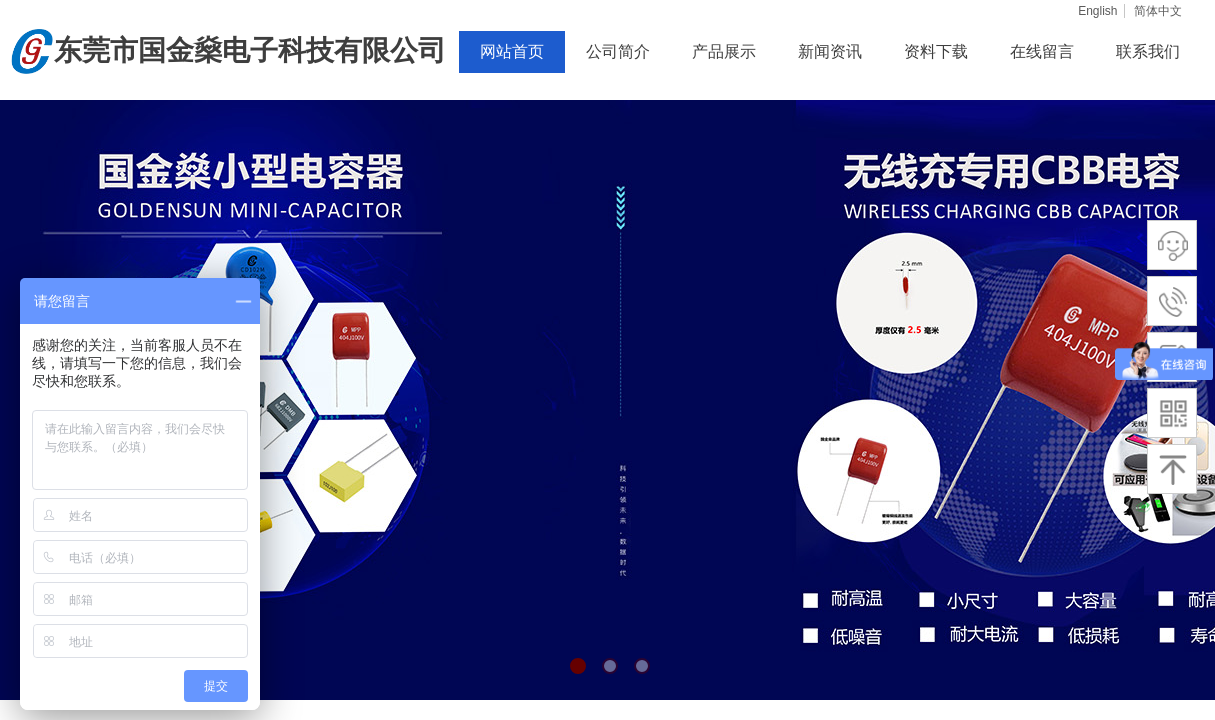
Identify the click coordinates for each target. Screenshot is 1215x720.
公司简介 (618, 51)
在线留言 (1042, 51)
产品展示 (724, 51)
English (1097, 11)
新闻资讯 (830, 51)
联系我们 (1148, 51)
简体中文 (1158, 11)
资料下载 (936, 51)
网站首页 (512, 51)
